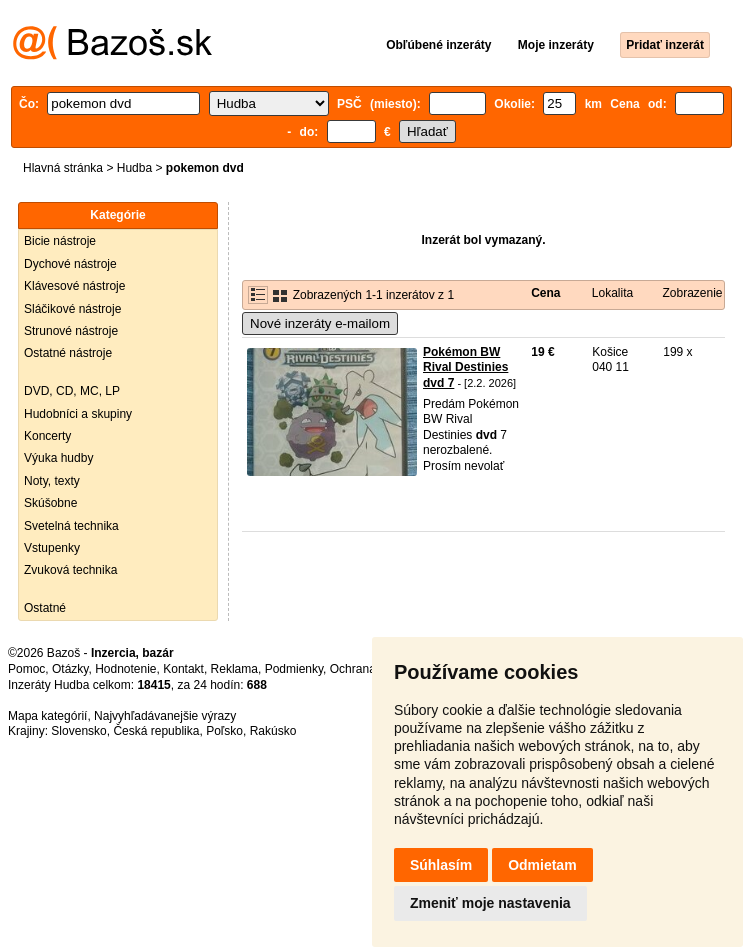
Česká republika (156, 731)
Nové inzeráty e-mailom (320, 323)
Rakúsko (273, 731)
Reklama (234, 669)
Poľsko (224, 731)
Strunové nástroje (71, 331)
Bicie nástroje (60, 241)
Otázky (70, 669)
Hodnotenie (125, 669)
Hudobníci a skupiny (78, 414)
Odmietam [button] (542, 865)
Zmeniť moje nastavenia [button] (490, 903)
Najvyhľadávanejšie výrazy (165, 716)
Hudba (134, 168)
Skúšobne (50, 503)
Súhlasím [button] (441, 865)
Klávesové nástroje (74, 286)
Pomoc (26, 669)
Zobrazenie (692, 293)
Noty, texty (52, 481)
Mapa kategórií (47, 716)
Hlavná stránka (63, 168)
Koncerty (47, 436)
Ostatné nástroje (68, 353)
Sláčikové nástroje (72, 309)
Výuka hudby (58, 458)
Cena (545, 293)
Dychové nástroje (70, 264)
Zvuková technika (70, 570)
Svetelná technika (71, 526)
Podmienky (294, 669)
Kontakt (183, 669)
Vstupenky (52, 548)
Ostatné (45, 608)
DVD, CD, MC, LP (72, 391)
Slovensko (78, 731)
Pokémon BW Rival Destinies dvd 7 (465, 367)
